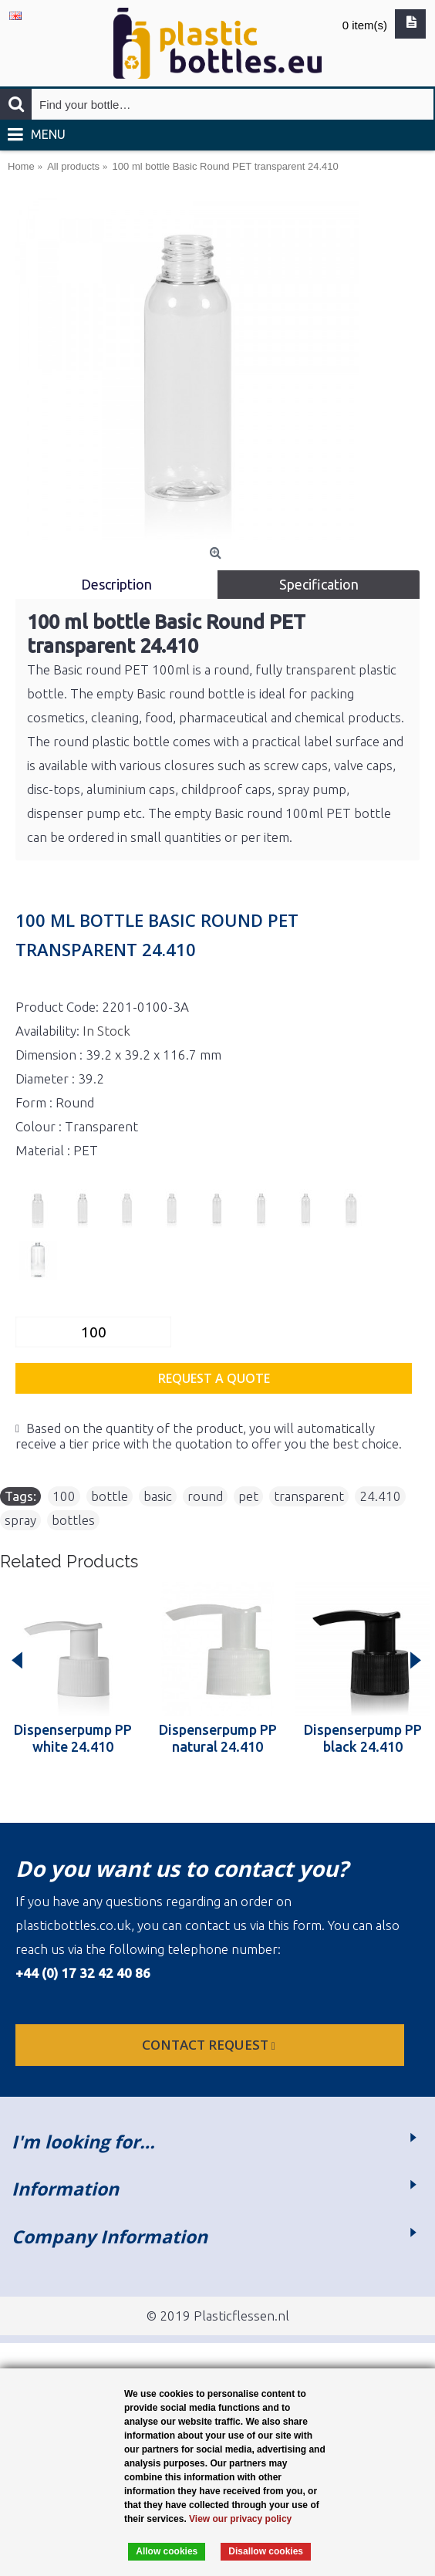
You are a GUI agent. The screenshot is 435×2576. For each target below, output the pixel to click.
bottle (109, 1496)
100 (64, 1496)
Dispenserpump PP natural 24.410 (218, 1738)
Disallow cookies (265, 2551)
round (205, 1496)
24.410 (380, 1496)
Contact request (210, 2045)
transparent (309, 1496)
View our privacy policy (240, 2518)
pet (248, 1496)
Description (116, 584)
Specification (319, 584)
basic (157, 1496)
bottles (73, 1520)
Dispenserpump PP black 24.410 (363, 1738)
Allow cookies (166, 2551)
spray (20, 1520)
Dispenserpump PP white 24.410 (73, 1738)
